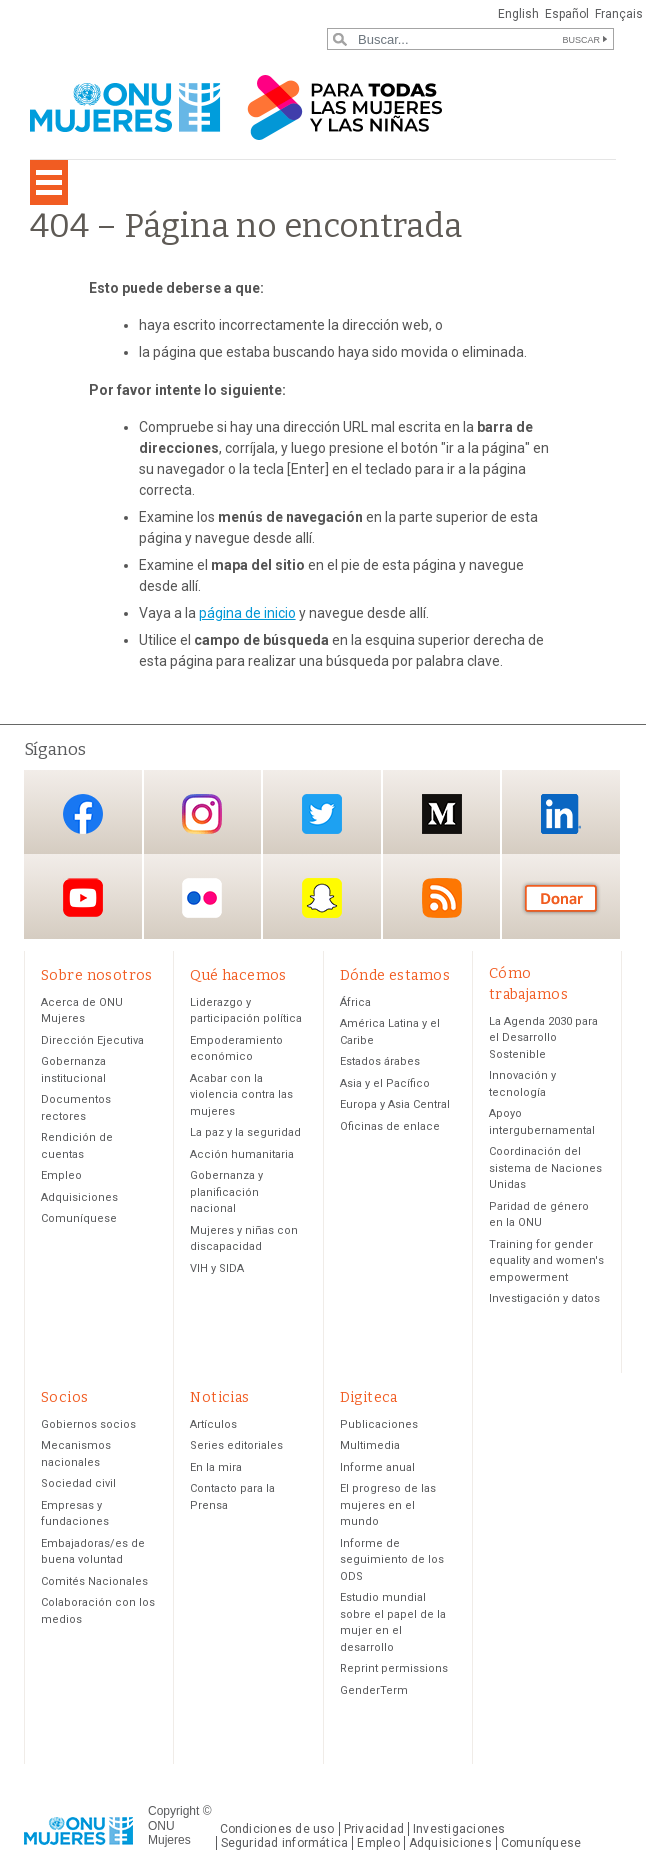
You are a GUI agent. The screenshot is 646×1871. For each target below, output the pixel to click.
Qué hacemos (238, 975)
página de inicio (247, 613)
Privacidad (374, 1829)
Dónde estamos (395, 975)
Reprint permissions (394, 1668)
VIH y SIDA (217, 1268)
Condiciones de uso (277, 1829)
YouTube (83, 898)
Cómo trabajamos (528, 984)
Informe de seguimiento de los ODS (392, 1560)
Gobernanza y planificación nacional (226, 1192)
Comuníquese (79, 1218)
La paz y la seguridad (245, 1132)
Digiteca (369, 1397)
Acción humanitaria (242, 1154)
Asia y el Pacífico (385, 1083)
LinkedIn (561, 813)
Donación (561, 898)
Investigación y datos (544, 1298)
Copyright (173, 1811)
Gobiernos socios (88, 1424)
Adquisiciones (79, 1197)
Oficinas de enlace (390, 1126)
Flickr (202, 898)
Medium (442, 813)
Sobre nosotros (97, 975)
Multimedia (370, 1445)
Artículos (213, 1424)
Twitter (322, 813)
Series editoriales (236, 1445)
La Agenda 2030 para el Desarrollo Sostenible (543, 1038)
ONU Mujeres (169, 1833)
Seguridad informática (285, 1843)
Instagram (202, 813)
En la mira (216, 1467)
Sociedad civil (78, 1483)
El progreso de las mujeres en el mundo (388, 1505)
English (518, 14)
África (355, 1002)
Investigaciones (459, 1829)
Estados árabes (380, 1061)
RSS (442, 898)
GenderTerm (374, 1690)
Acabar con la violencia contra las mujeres (241, 1095)
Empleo (61, 1175)
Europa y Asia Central (395, 1104)
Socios (65, 1397)
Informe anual (377, 1467)
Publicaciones (379, 1424)
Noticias (219, 1397)
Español (567, 14)
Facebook (83, 813)
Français (619, 14)
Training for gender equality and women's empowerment (546, 1261)
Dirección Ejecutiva (92, 1040)
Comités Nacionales (94, 1581)
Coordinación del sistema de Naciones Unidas (545, 1168)
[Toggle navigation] (49, 182)
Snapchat (322, 898)
